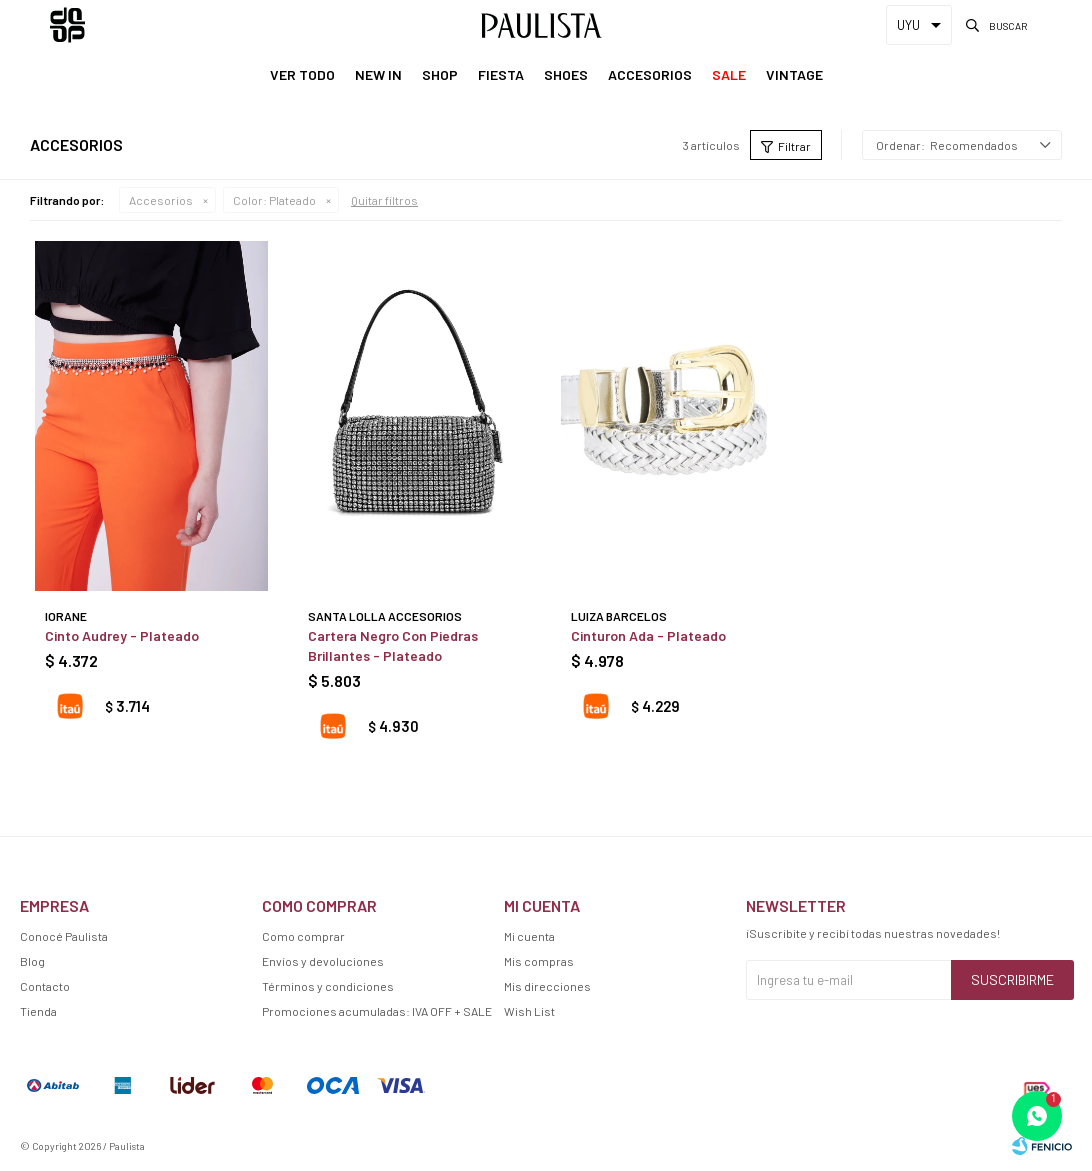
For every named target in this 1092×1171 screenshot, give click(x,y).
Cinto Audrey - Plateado (122, 635)
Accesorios (650, 74)
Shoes (566, 74)
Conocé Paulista (64, 936)
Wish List (529, 1011)
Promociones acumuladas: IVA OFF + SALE (377, 1011)
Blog (32, 961)
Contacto (45, 986)
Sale (729, 74)
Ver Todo (302, 74)
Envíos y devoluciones (323, 961)
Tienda (38, 1011)
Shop (440, 74)
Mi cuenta (529, 936)
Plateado (274, 200)
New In (378, 74)
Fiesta (501, 74)
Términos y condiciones (328, 986)
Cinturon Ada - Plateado (648, 635)
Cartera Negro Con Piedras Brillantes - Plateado (393, 645)
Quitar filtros (384, 200)
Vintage (794, 74)
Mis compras (539, 961)
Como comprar (303, 936)
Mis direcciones (547, 986)
